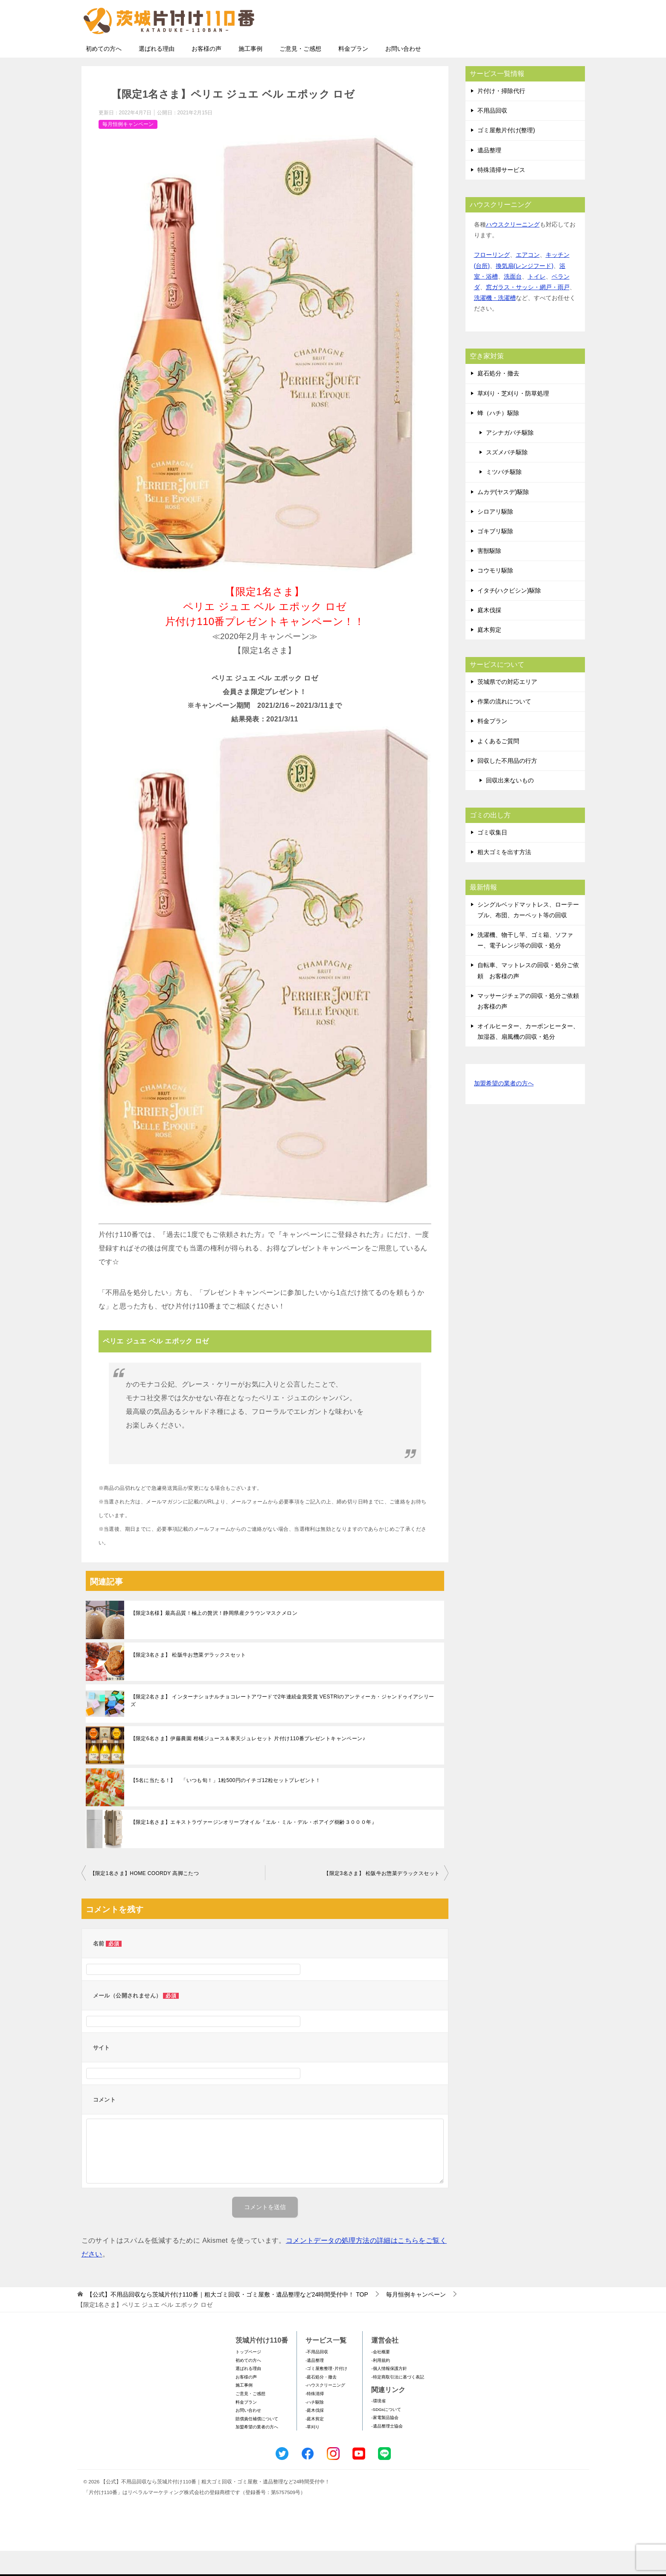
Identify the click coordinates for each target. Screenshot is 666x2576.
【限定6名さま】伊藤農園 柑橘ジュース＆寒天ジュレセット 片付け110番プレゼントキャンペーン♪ (248, 1764)
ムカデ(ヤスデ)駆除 (503, 517)
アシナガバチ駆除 (510, 457)
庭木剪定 (489, 654)
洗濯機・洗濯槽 (495, 323)
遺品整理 (489, 175)
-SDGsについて (386, 2434)
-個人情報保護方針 (389, 2393)
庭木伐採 (489, 635)
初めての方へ (104, 73)
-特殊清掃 (314, 2418)
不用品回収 (492, 135)
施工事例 (250, 73)
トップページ (248, 2377)
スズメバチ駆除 (507, 477)
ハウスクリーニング (513, 249)
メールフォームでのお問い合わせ (505, 50)
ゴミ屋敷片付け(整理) (506, 155)
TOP (227, 2319)
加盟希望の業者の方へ (504, 1109)
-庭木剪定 (314, 2444)
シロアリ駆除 (495, 536)
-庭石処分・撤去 (321, 2402)
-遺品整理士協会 (386, 2451)
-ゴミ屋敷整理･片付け (326, 2393)
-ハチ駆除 (314, 2427)
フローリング (492, 279)
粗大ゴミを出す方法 (504, 877)
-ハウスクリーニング (325, 2410)
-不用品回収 (316, 2377)
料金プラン (353, 73)
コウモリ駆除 (495, 595)
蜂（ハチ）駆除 (498, 438)
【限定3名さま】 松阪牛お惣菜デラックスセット (188, 1680)
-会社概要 (380, 2377)
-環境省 (378, 2426)
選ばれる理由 (156, 73)
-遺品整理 (314, 2385)
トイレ (537, 301)
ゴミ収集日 (492, 857)
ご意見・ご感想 (300, 73)
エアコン (528, 279)
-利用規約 (380, 2385)
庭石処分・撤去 (498, 398)
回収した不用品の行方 (507, 785)
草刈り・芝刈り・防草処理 (513, 418)
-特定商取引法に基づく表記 (397, 2402)
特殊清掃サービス (501, 195)
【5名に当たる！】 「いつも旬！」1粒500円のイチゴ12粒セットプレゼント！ (226, 1805)
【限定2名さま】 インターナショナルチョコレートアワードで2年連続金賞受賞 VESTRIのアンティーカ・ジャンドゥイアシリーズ (282, 1726)
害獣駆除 (489, 576)
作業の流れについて (504, 726)
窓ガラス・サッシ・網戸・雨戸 (528, 312)
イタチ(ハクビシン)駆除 (509, 615)
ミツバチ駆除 (504, 497)
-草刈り (312, 2452)
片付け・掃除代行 (501, 116)
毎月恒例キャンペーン (128, 149)
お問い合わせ (403, 73)
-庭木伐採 (314, 2435)
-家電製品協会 (384, 2442)
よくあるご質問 (498, 766)
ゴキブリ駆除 (495, 556)
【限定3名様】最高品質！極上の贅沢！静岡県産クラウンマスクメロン (214, 1638)
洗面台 (513, 301)
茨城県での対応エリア (507, 707)
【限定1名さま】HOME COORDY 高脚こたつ (144, 1898)
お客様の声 (206, 73)
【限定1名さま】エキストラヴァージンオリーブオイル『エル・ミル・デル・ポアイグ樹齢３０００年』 (254, 1847)
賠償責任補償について (257, 2444)
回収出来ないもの (510, 805)
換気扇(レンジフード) (524, 291)
